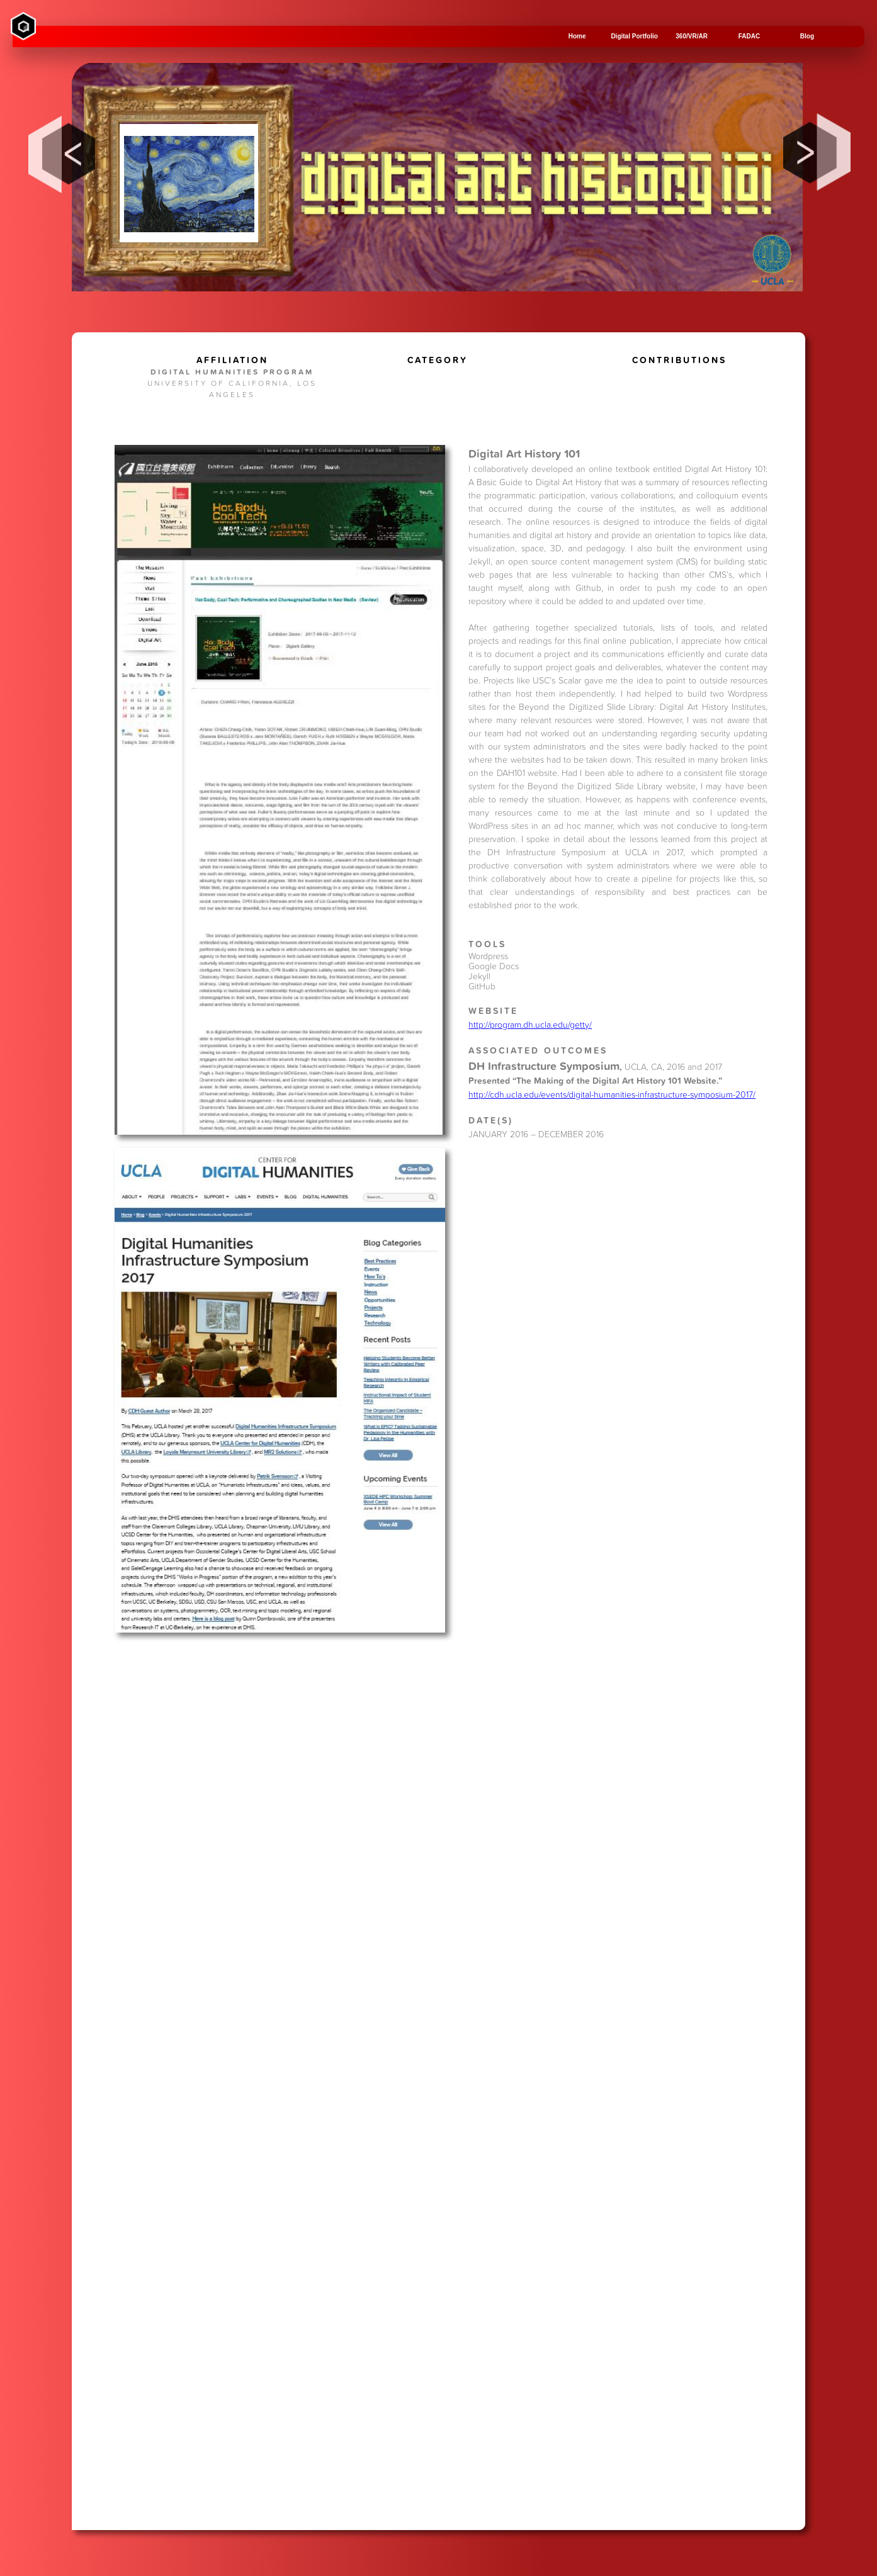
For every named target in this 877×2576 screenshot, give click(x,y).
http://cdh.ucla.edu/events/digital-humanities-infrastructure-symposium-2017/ (611, 1094)
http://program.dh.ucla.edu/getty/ (530, 1024)
